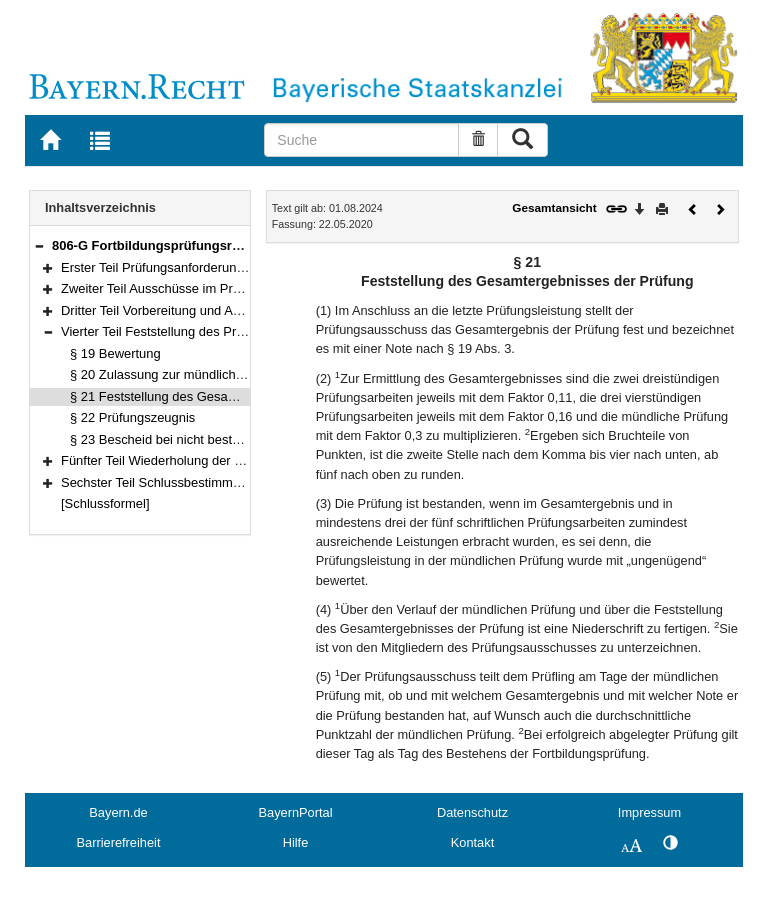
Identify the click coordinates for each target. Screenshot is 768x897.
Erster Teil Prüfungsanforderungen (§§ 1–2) (185, 267)
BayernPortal (296, 812)
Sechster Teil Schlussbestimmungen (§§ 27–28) (198, 482)
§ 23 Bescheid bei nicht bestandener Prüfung (199, 439)
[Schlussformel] (105, 503)
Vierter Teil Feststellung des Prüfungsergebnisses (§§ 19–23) (236, 331)
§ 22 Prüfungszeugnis (132, 417)
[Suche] (361, 140)
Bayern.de (118, 812)
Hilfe (296, 842)
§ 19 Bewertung (115, 353)
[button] (39, 245)
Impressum (649, 812)
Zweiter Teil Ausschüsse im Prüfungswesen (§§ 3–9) (211, 288)
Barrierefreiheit (119, 842)
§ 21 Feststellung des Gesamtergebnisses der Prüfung (226, 396)
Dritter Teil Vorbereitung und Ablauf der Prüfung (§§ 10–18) (229, 310)
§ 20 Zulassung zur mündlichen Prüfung (184, 374)
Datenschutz (472, 812)
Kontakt (472, 842)
